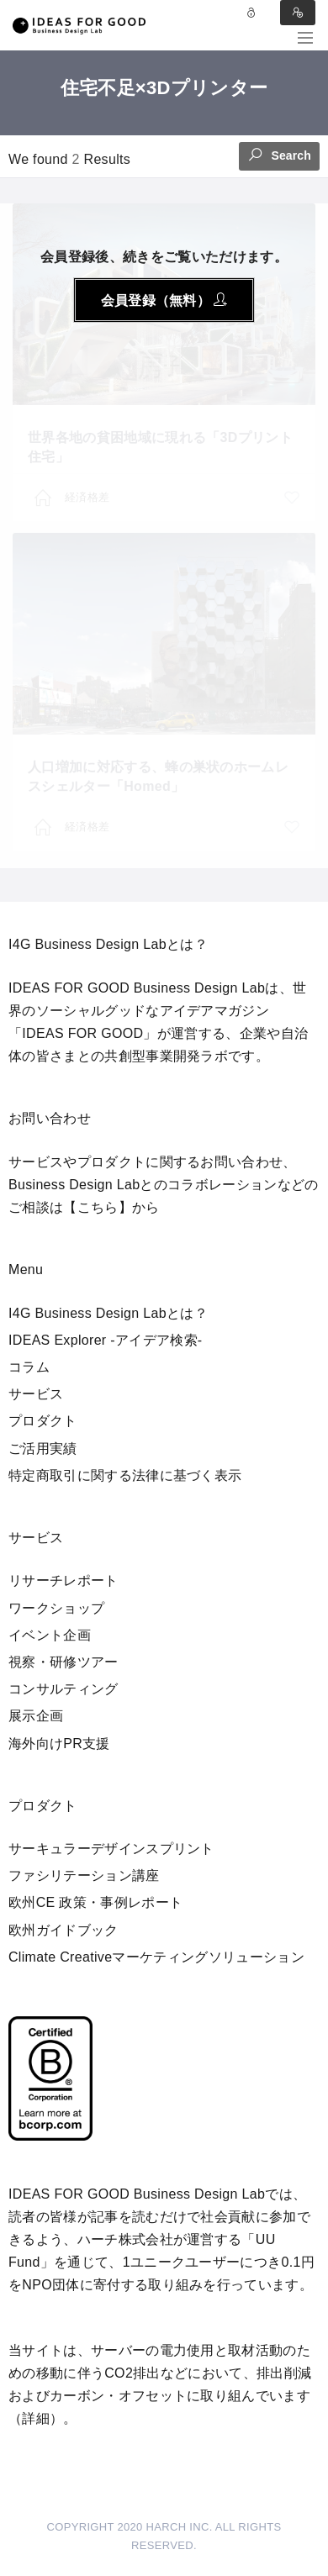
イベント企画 (49, 1635)
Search (279, 154)
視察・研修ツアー (63, 1662)
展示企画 (35, 1716)
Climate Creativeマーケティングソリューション (156, 1957)
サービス (35, 1394)
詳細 (36, 2418)
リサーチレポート (63, 1580)
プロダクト (42, 1421)
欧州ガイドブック (63, 1930)
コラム (29, 1367)
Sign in (297, 12)
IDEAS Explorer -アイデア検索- (105, 1340)
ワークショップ (56, 1608)
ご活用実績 (42, 1448)
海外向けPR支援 (59, 1743)
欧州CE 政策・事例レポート (95, 1902)
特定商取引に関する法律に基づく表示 (124, 1475)
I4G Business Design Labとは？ (108, 1313)
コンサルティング (63, 1689)
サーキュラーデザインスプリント (111, 1848)
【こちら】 (97, 1207)
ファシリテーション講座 (84, 1875)
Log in (251, 12)
